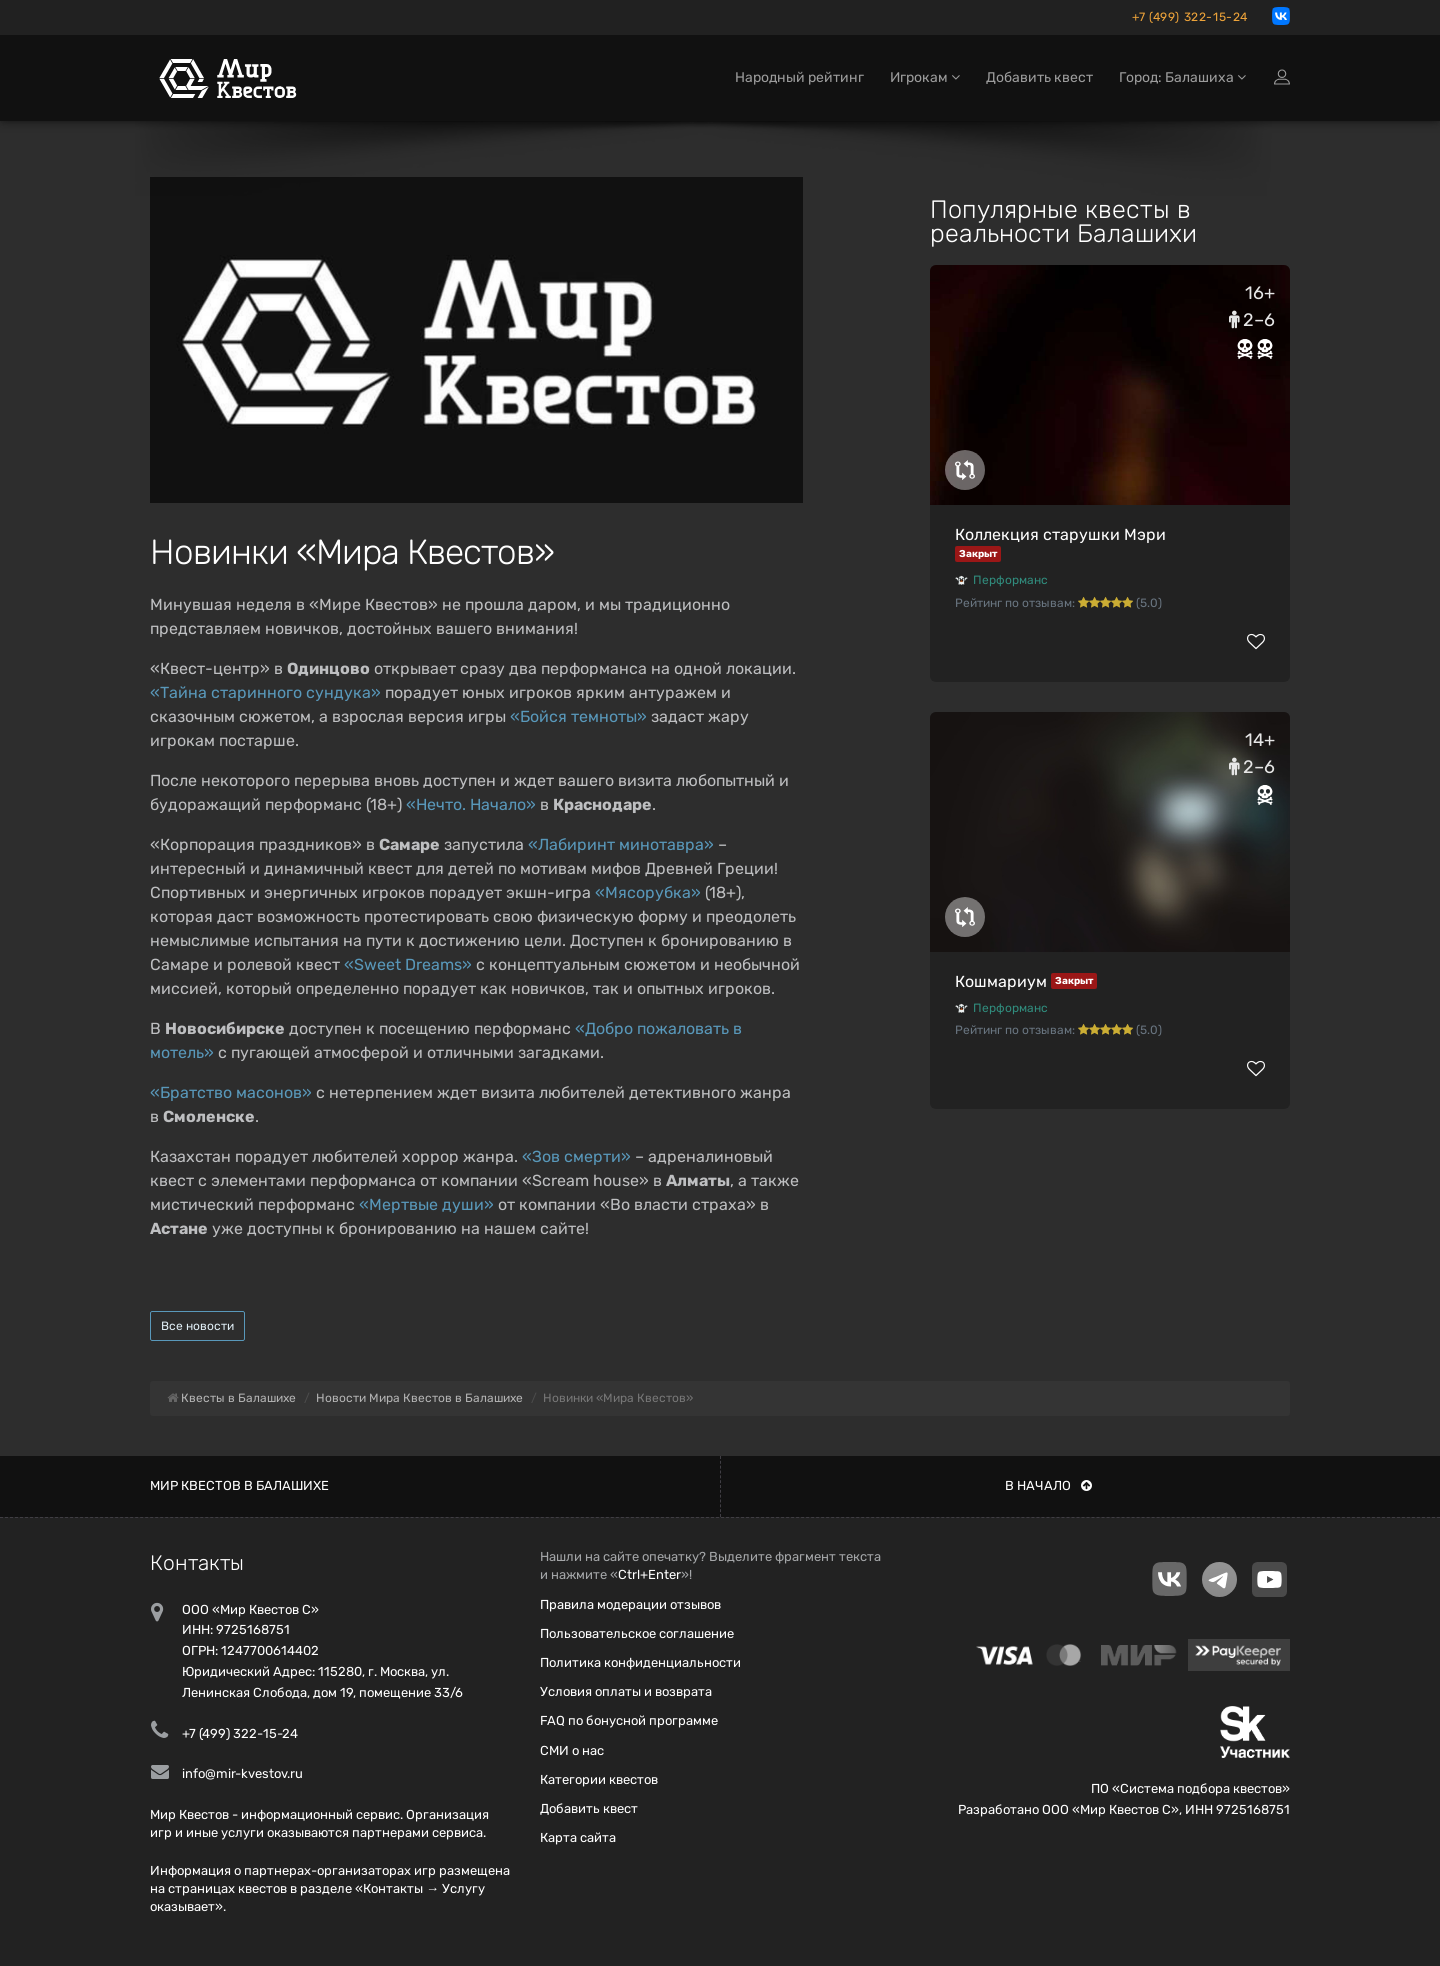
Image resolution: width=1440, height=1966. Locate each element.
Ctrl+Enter (649, 1574)
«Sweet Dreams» (408, 964)
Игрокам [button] (925, 77)
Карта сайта (578, 1837)
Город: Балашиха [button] (1182, 77)
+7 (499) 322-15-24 (1190, 17)
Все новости (197, 1326)
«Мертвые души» (426, 1204)
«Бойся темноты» (578, 716)
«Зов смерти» (576, 1156)
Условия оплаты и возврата (626, 1691)
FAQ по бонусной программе (629, 1720)
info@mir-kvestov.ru (242, 1773)
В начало (1048, 1485)
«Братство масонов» (231, 1092)
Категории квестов (599, 1779)
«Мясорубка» (648, 892)
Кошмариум (1001, 981)
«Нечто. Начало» (471, 804)
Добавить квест (1039, 77)
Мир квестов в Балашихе (239, 1485)
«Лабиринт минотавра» (621, 844)
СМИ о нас (572, 1750)
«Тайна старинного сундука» (265, 692)
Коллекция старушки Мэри (1060, 534)
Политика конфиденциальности (640, 1662)
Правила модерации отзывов (630, 1604)
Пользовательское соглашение (637, 1633)
